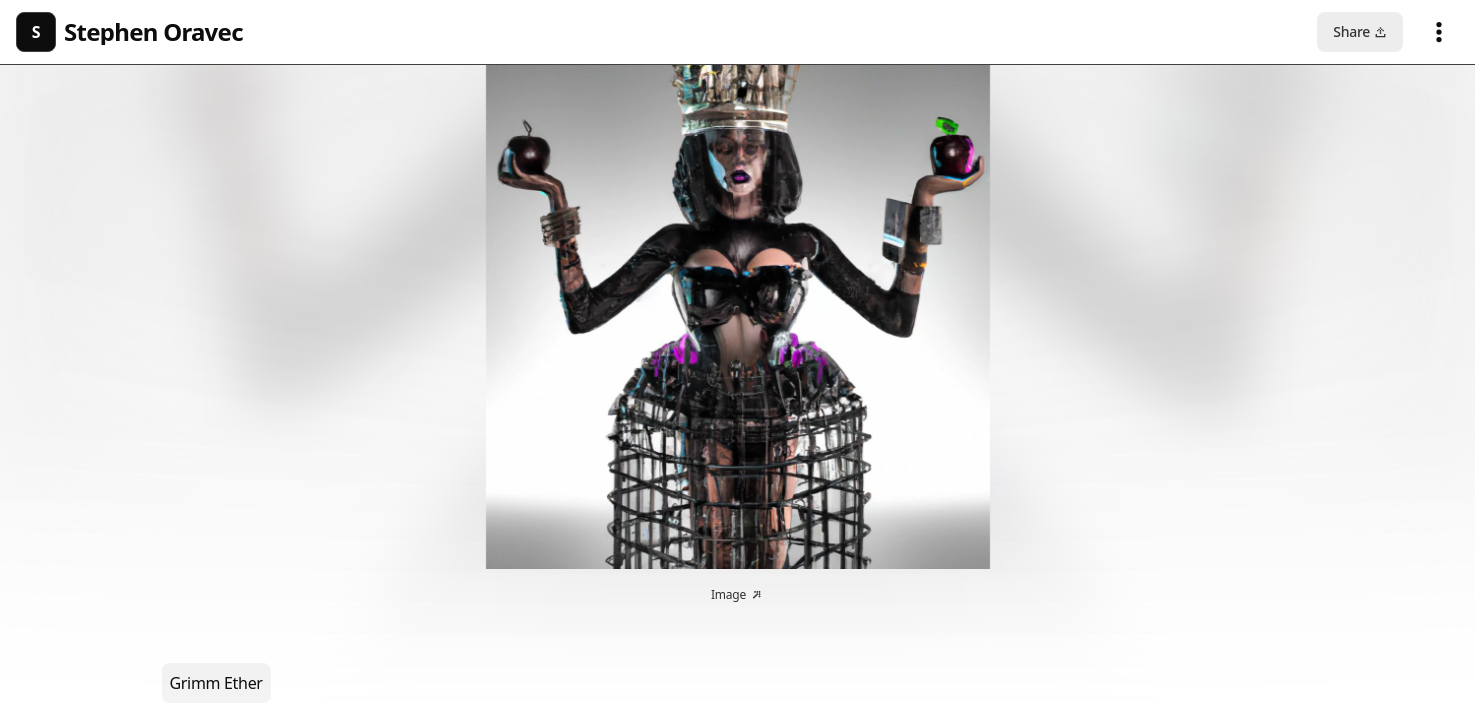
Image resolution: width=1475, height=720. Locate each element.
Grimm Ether (216, 133)
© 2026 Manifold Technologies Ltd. (737, 700)
